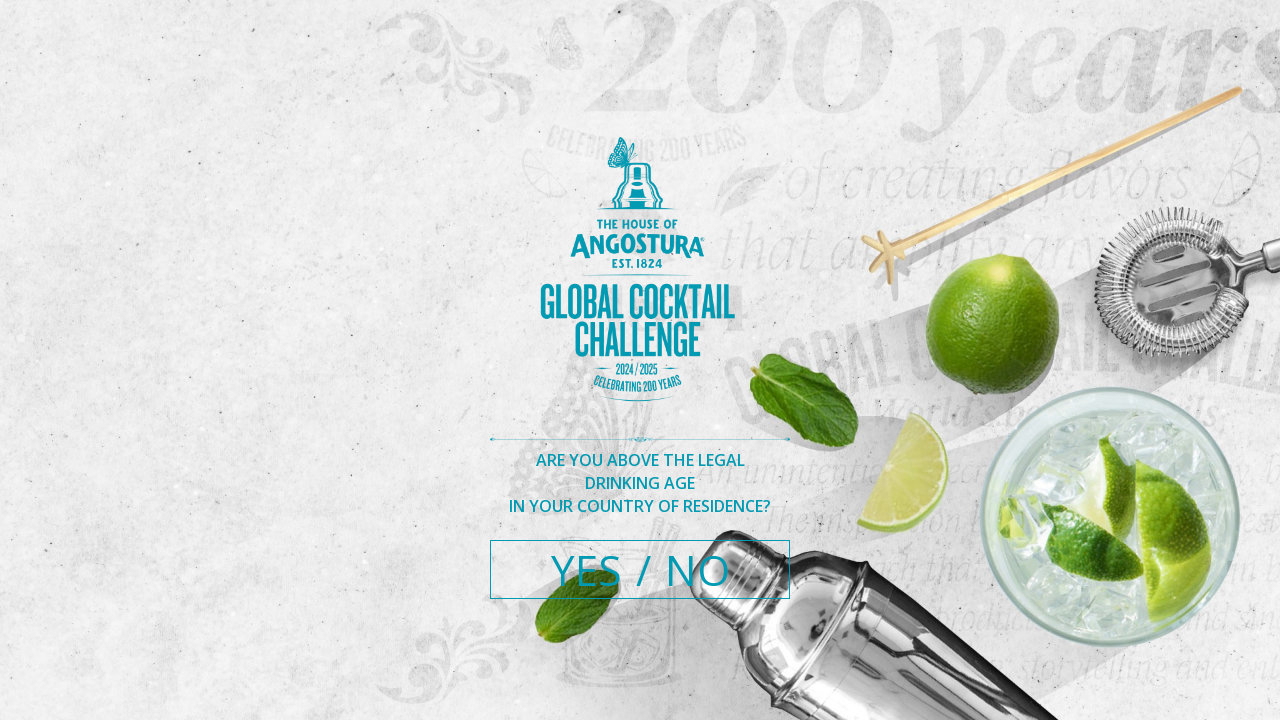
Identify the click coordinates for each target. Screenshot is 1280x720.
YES (586, 569)
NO (697, 569)
